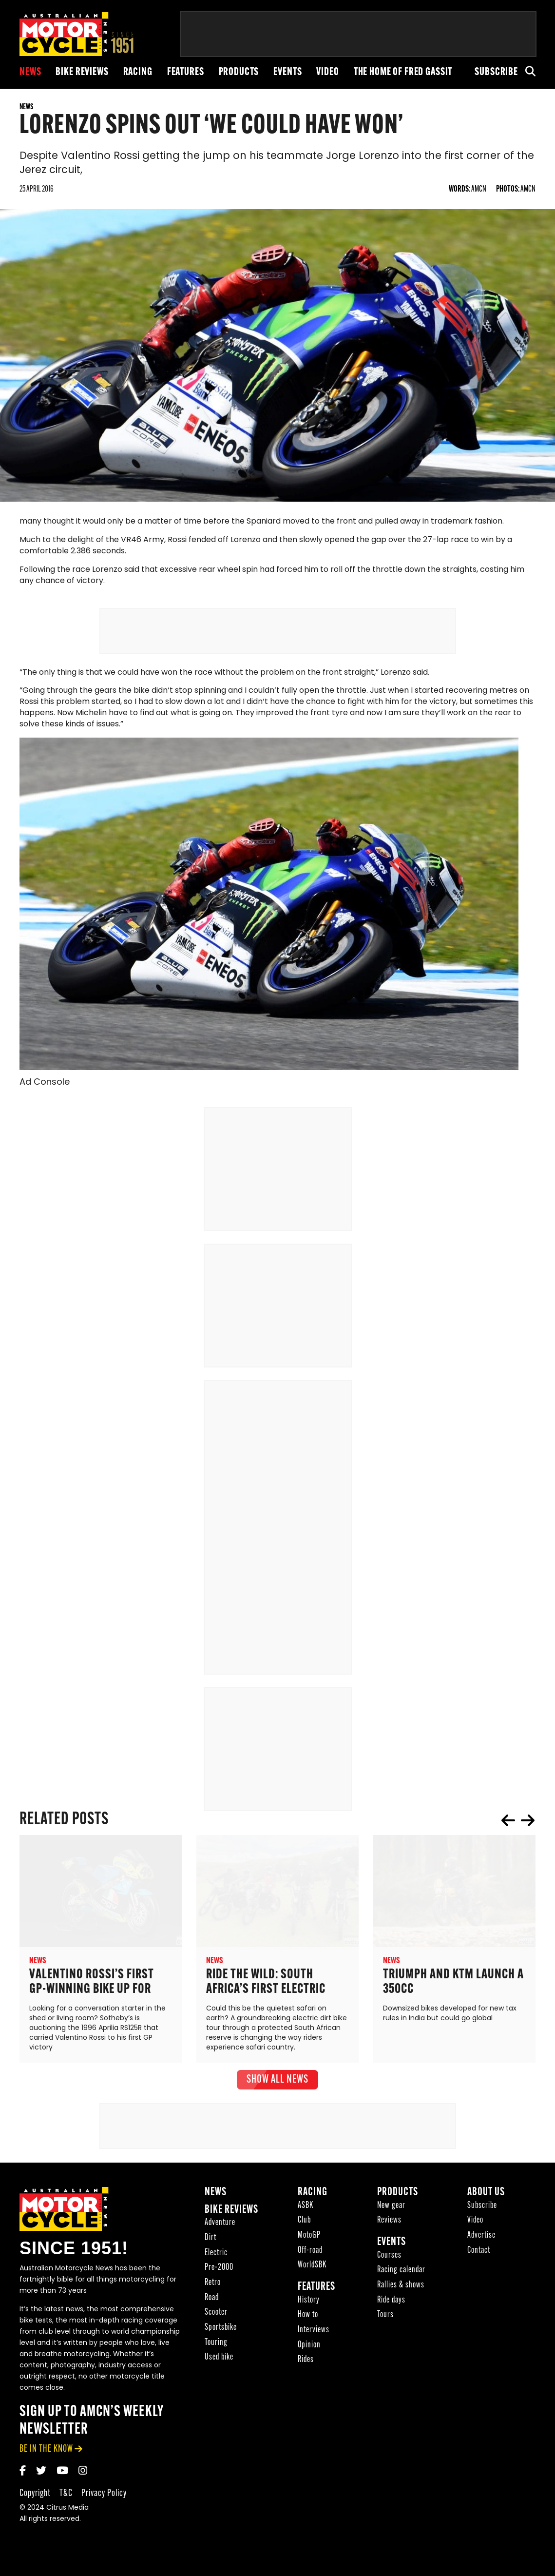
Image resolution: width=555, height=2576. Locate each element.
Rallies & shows (400, 2291)
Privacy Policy (104, 2500)
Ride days (391, 2306)
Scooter (216, 2319)
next (528, 1826)
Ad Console (44, 1088)
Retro (213, 2289)
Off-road (310, 2257)
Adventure (220, 2229)
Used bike (219, 2364)
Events (287, 72)
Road (212, 2304)
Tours (385, 2321)
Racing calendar (401, 2277)
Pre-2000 (219, 2274)
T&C (66, 2500)
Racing (138, 72)
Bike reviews (82, 72)
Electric (216, 2259)
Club (304, 2227)
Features (185, 72)
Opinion (309, 2351)
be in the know (46, 2455)
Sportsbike (221, 2334)
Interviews (313, 2337)
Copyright (35, 2500)
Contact (478, 2257)
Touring (216, 2349)
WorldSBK (312, 2272)
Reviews (389, 2227)
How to (308, 2321)
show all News (277, 2086)
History (309, 2306)
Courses (389, 2261)
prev (508, 1826)
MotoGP (309, 2241)
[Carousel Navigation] (518, 1826)
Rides (306, 2366)
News (30, 72)
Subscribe (496, 72)
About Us (486, 2199)
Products (239, 72)
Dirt (210, 2244)
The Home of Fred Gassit (403, 72)
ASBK (305, 2212)
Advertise (481, 2241)
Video (327, 72)
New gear (391, 2212)
